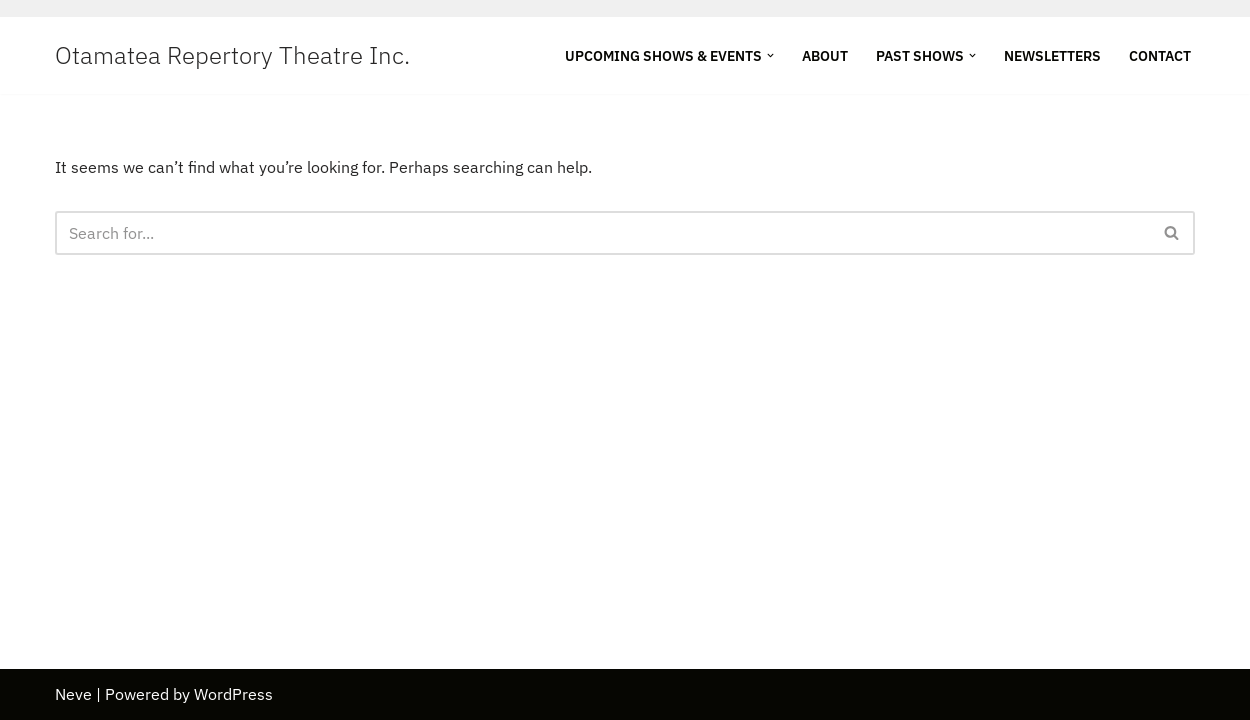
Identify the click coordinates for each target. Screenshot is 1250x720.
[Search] (602, 233)
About (825, 56)
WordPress (233, 694)
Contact (1160, 56)
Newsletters (1052, 56)
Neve (73, 694)
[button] (770, 55)
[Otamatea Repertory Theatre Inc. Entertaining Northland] (232, 55)
